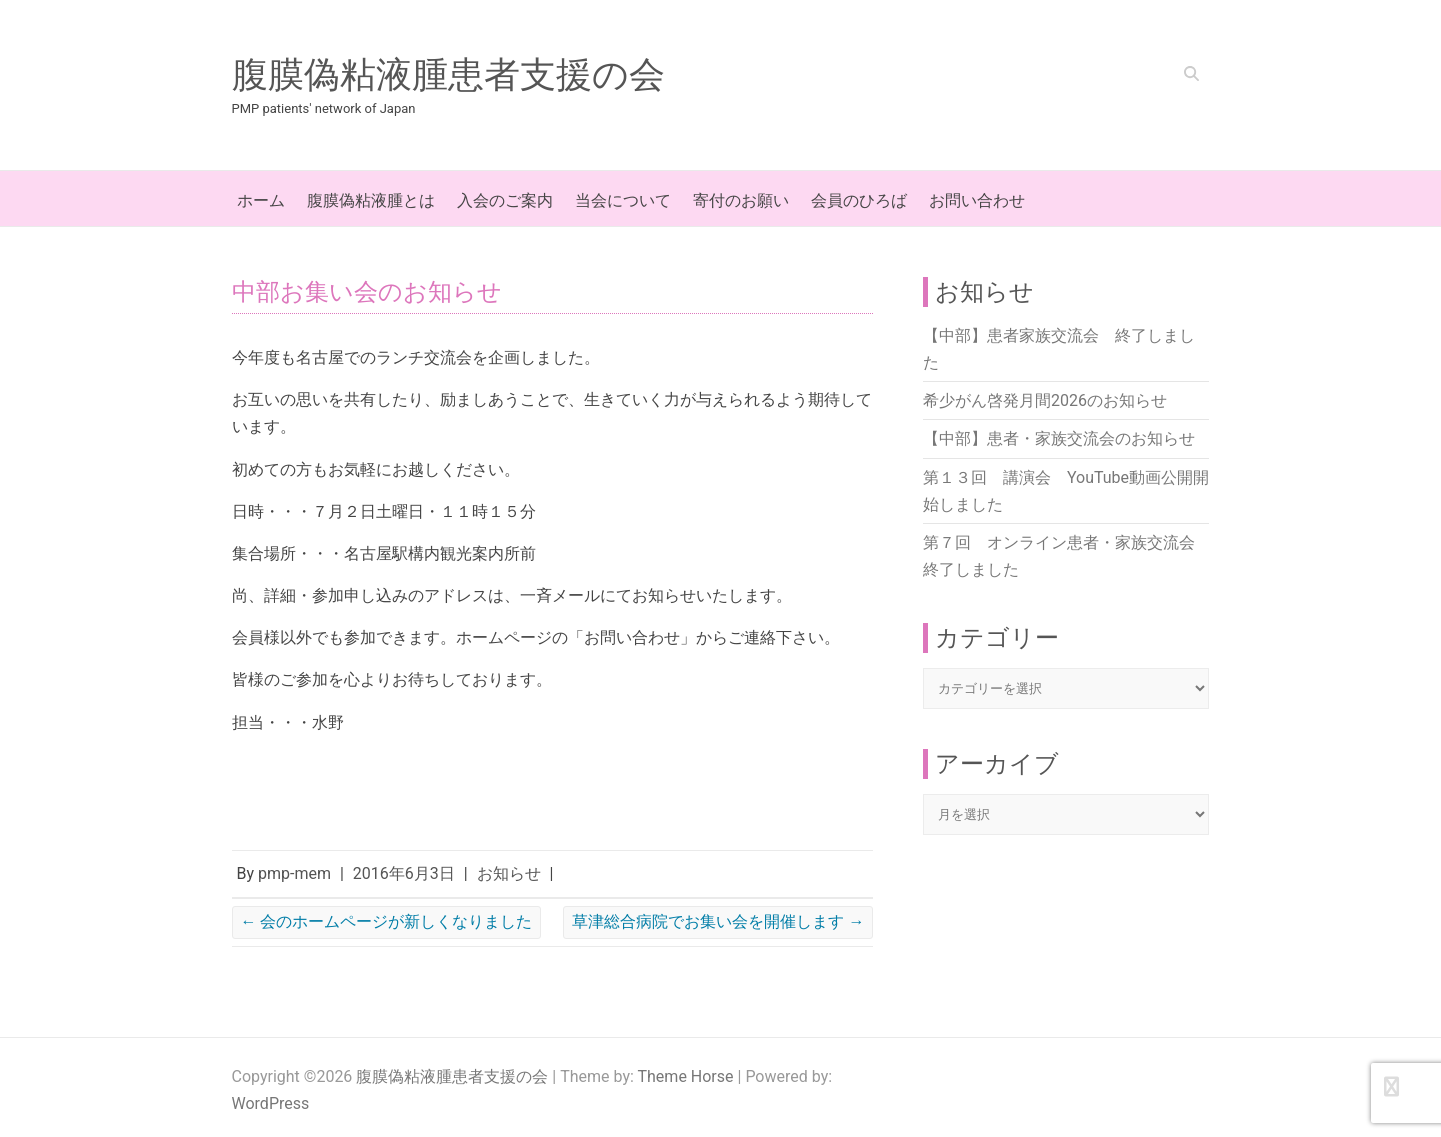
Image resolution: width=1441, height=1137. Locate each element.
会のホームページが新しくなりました (387, 921)
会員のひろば (859, 200)
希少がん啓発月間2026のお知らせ (1045, 400)
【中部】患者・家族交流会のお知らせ (1059, 438)
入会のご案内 (505, 200)
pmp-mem (294, 873)
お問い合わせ (977, 200)
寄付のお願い (741, 200)
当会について (623, 200)
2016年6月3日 (404, 873)
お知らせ (509, 873)
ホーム (261, 200)
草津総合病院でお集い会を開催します (718, 921)
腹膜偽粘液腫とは (371, 200)
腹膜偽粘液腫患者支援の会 (448, 75)
